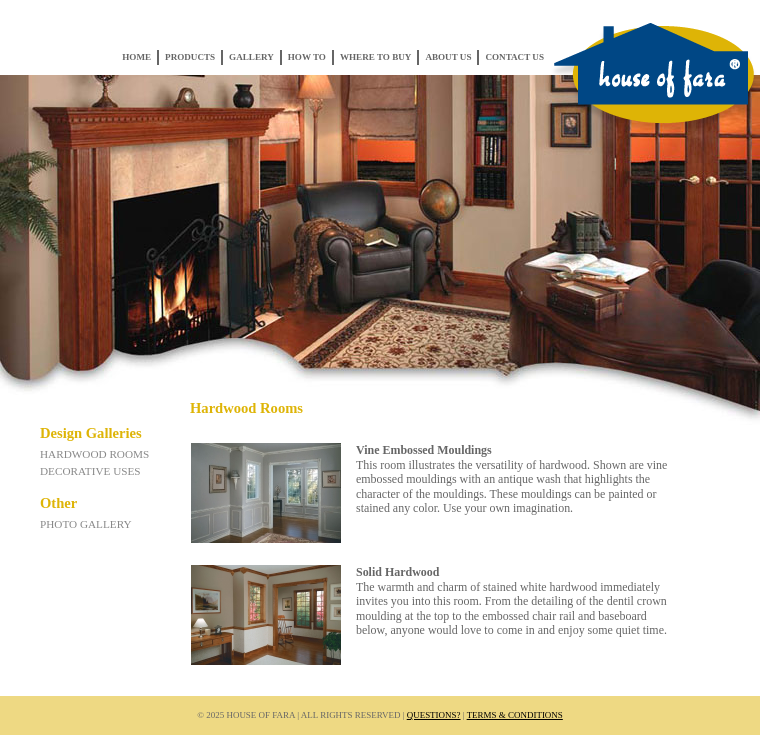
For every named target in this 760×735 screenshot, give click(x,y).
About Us (448, 57)
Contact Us (514, 57)
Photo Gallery (86, 524)
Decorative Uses (90, 471)
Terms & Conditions (515, 715)
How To (307, 57)
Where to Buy (375, 57)
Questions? (434, 715)
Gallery (251, 57)
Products (190, 57)
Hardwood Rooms (94, 454)
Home (136, 57)
